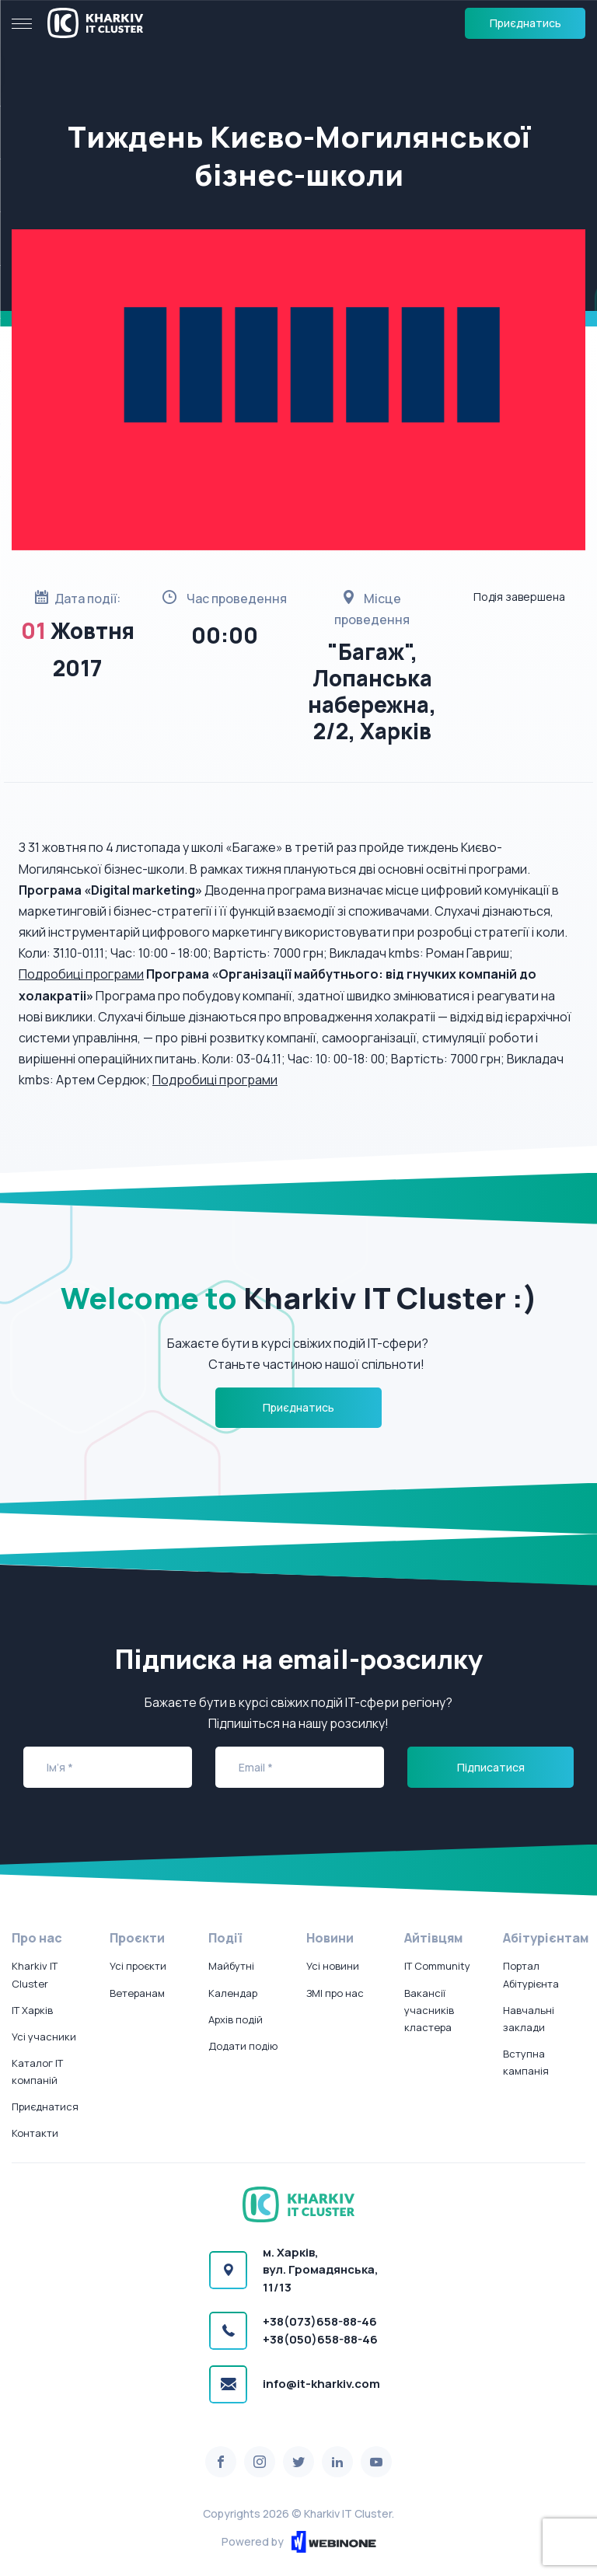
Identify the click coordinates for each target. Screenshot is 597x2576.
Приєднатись (525, 23)
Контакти (35, 2133)
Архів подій (235, 2019)
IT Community (437, 1966)
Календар (232, 1993)
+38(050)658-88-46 (320, 2339)
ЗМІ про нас (335, 1993)
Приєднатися (45, 2107)
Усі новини (332, 1966)
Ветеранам (137, 1993)
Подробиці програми (81, 974)
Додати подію (243, 2046)
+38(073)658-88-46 (320, 2321)
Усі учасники (44, 2037)
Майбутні (231, 1966)
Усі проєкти (138, 1966)
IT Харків (32, 2010)
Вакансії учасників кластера (429, 2010)
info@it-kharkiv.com (321, 2383)
